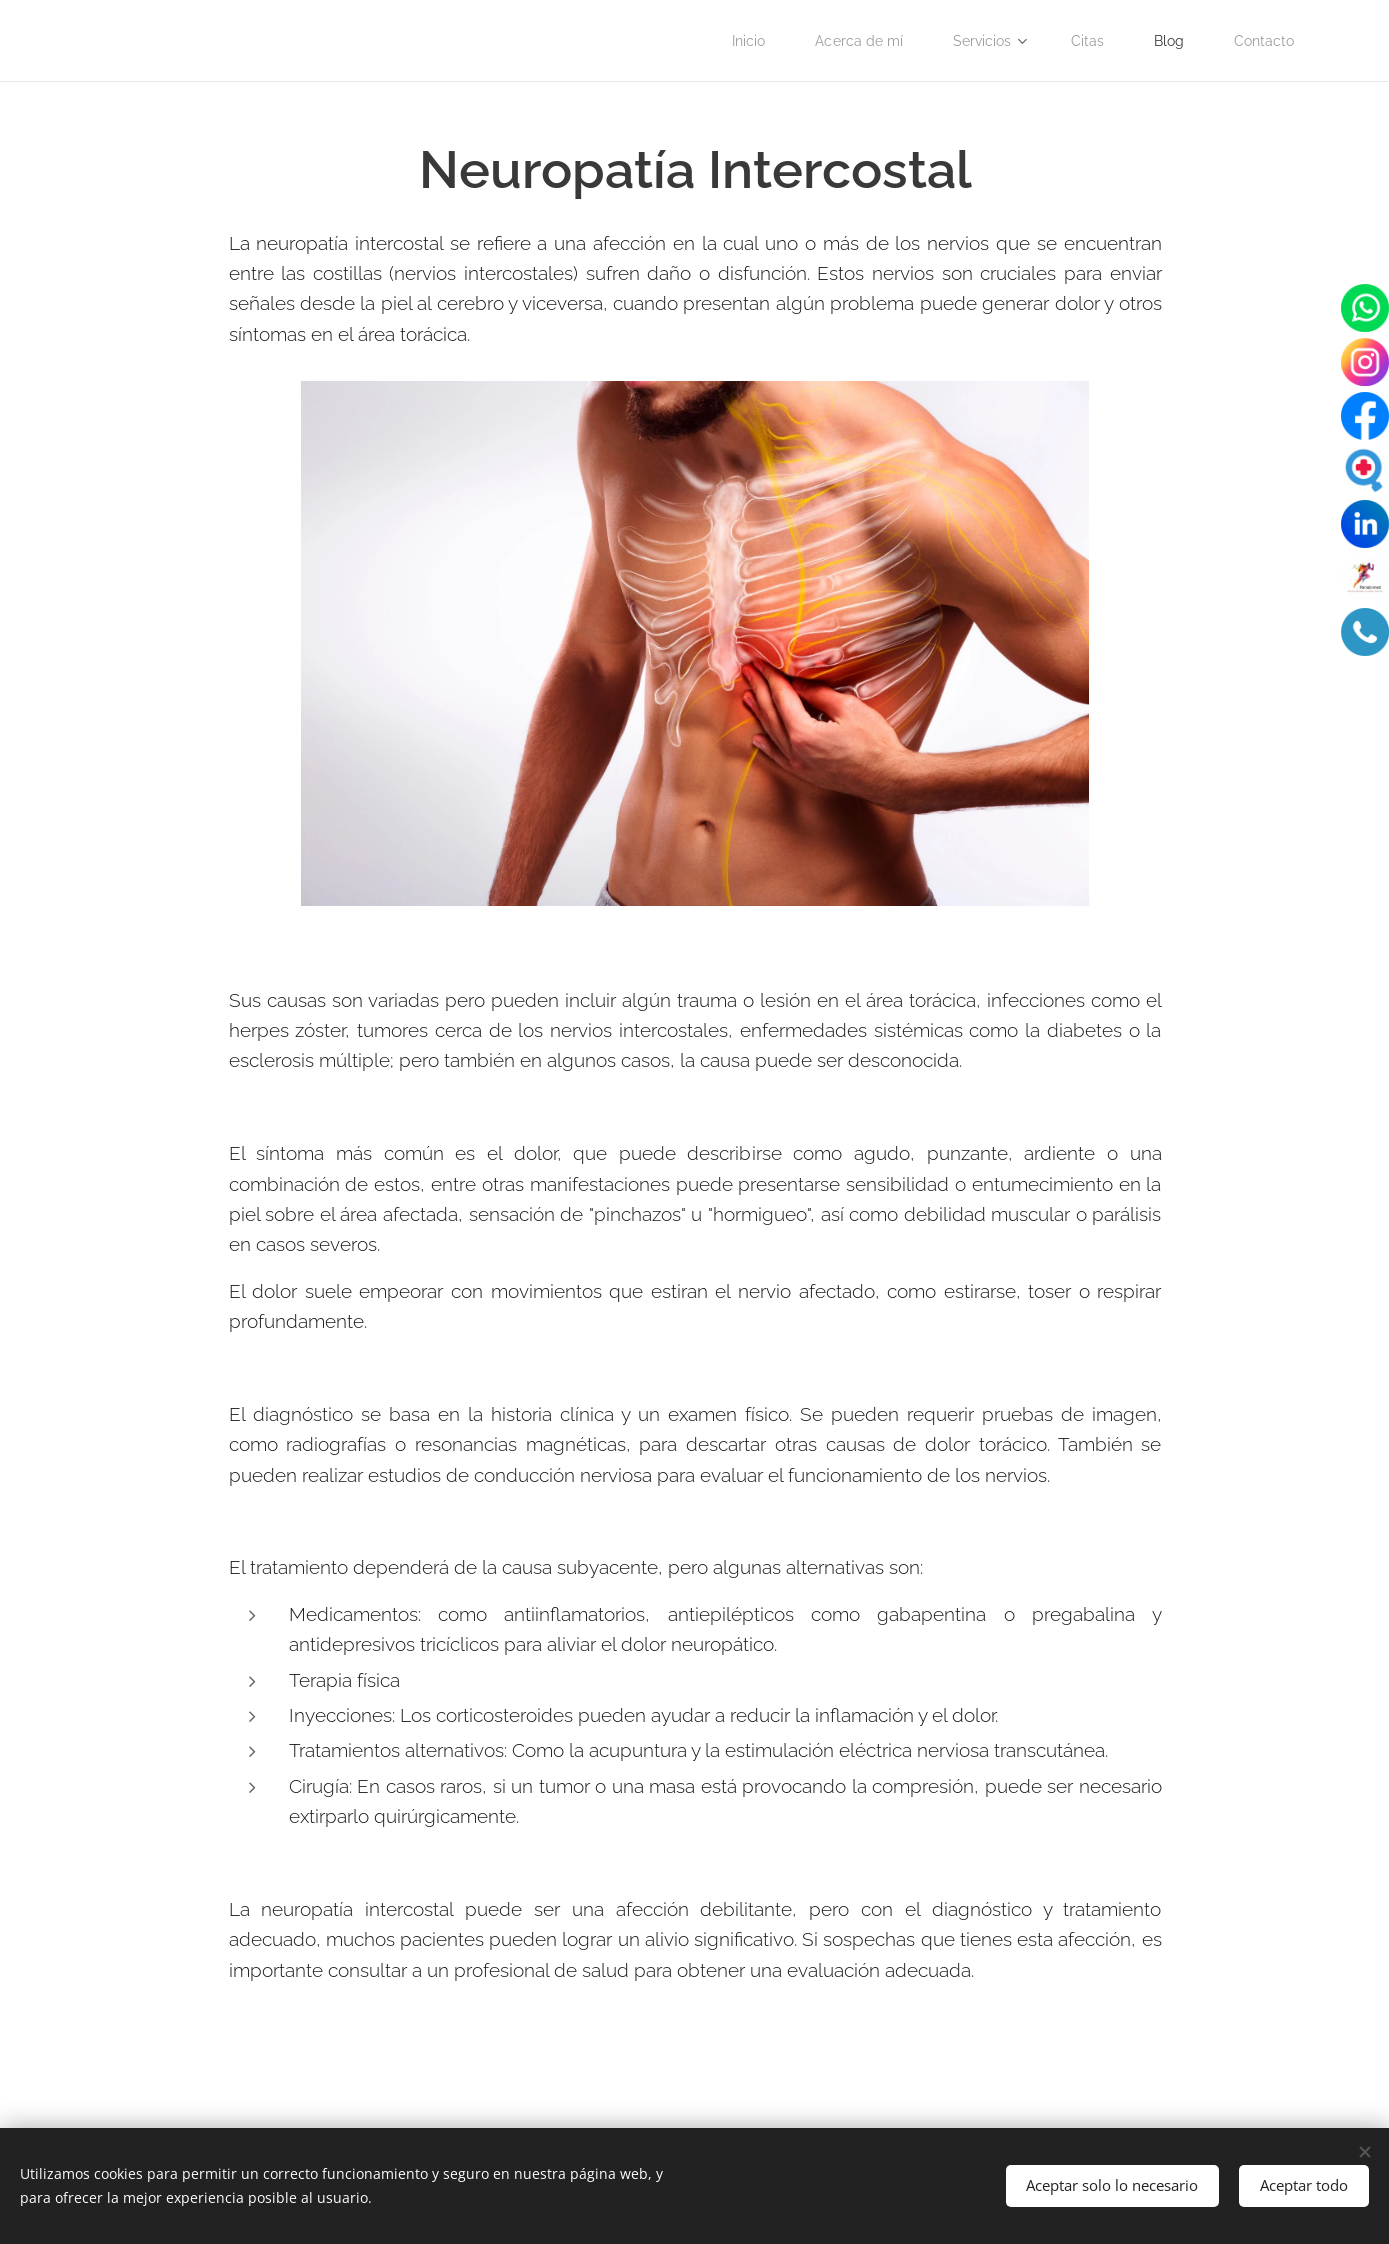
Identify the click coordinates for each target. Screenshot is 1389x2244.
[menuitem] (731, 41)
